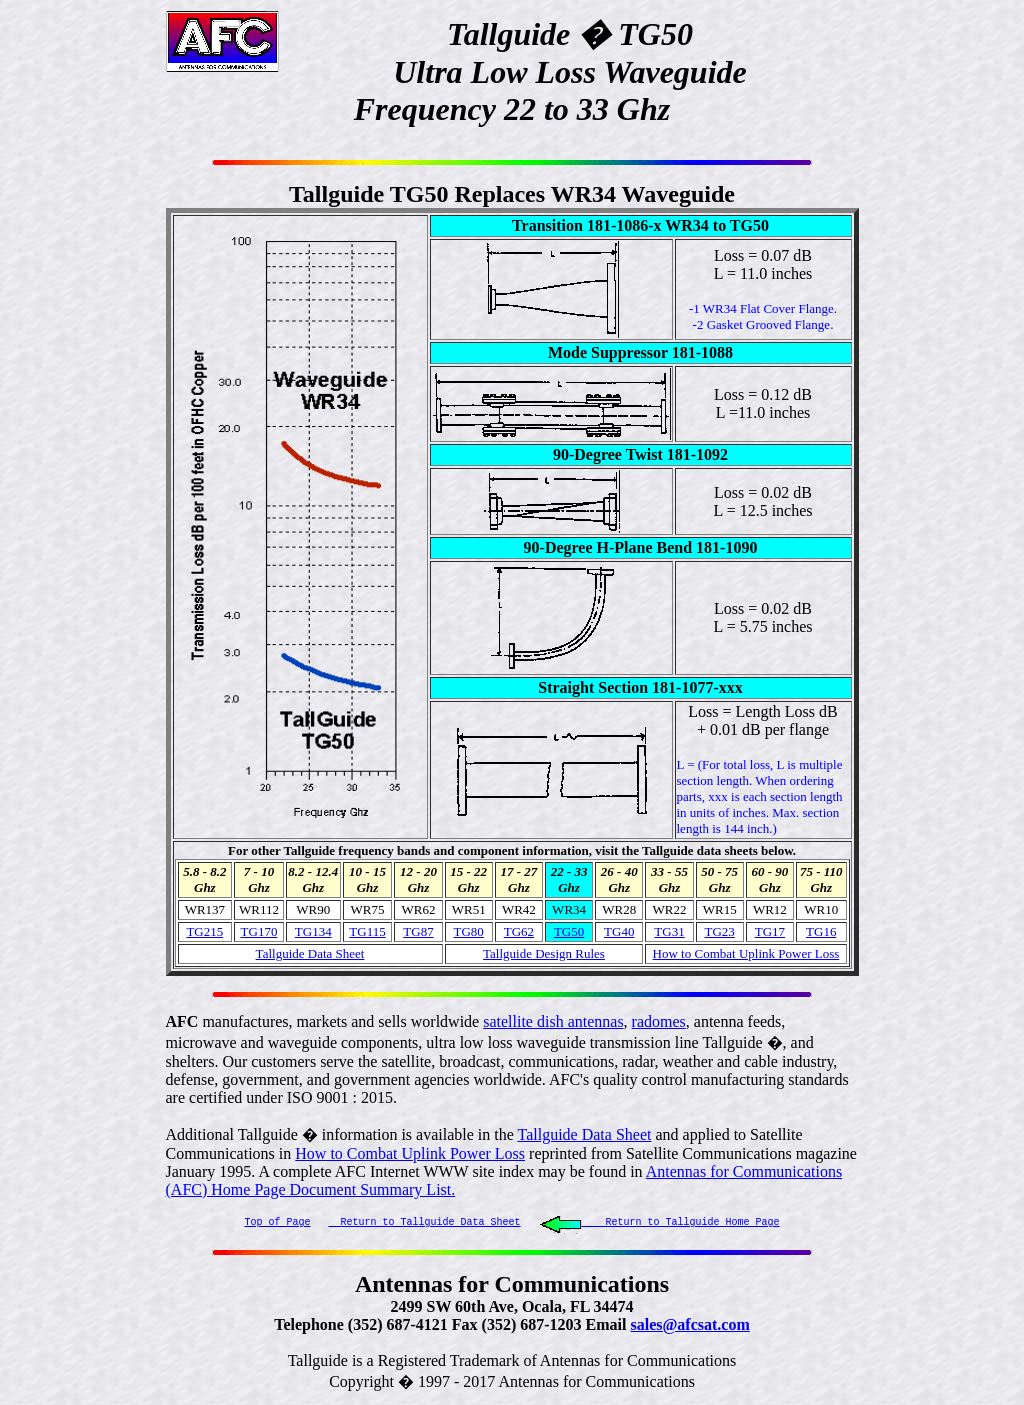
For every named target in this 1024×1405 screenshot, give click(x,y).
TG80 (469, 931)
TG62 (519, 931)
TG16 (821, 931)
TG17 (770, 931)
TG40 (619, 931)
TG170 (259, 931)
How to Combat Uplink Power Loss (410, 1153)
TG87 (418, 931)
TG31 (669, 931)
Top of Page (278, 1222)
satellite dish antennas (553, 1021)
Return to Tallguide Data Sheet (425, 1222)
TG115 (367, 931)
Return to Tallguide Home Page (659, 1222)
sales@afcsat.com (689, 1326)
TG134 (313, 931)
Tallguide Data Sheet (310, 953)
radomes (659, 1021)
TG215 (204, 931)
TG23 (720, 931)
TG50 (569, 931)
